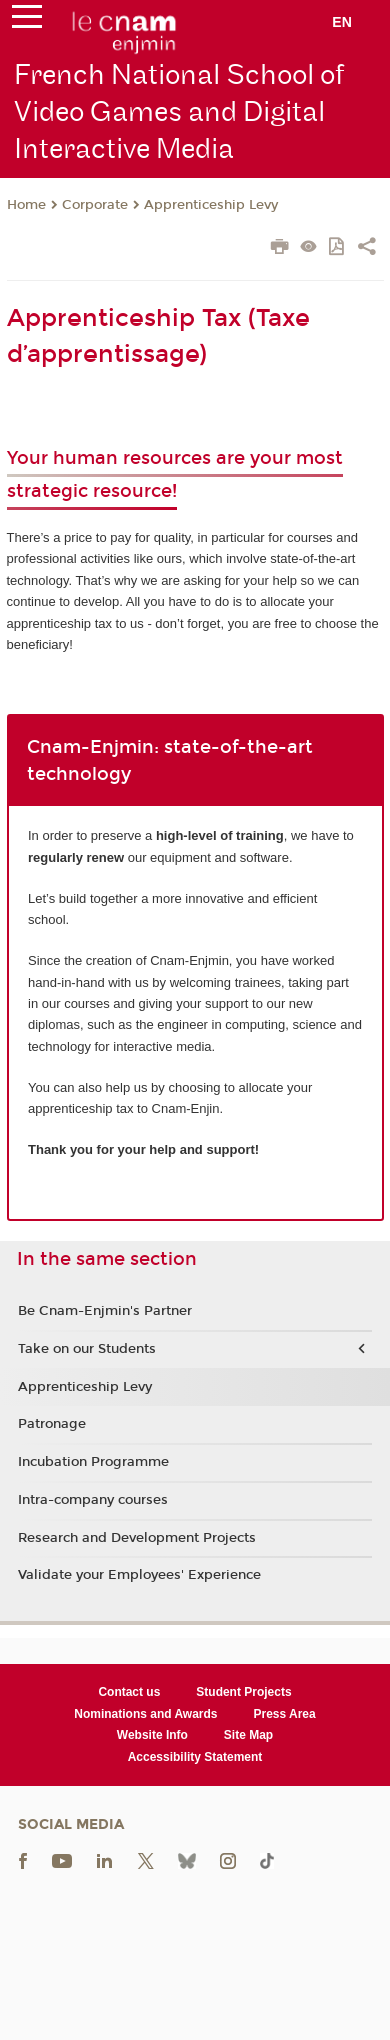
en (342, 22)
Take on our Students (87, 1349)
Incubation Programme (93, 1462)
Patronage (52, 1424)
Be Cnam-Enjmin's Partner (105, 1311)
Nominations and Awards (145, 1714)
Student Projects (243, 1692)
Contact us (129, 1692)
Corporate (95, 205)
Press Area (284, 1714)
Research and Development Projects (137, 1538)
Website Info (152, 1735)
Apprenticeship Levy (211, 205)
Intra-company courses (93, 1500)
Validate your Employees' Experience (139, 1575)
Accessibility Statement (195, 1757)
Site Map (248, 1735)
